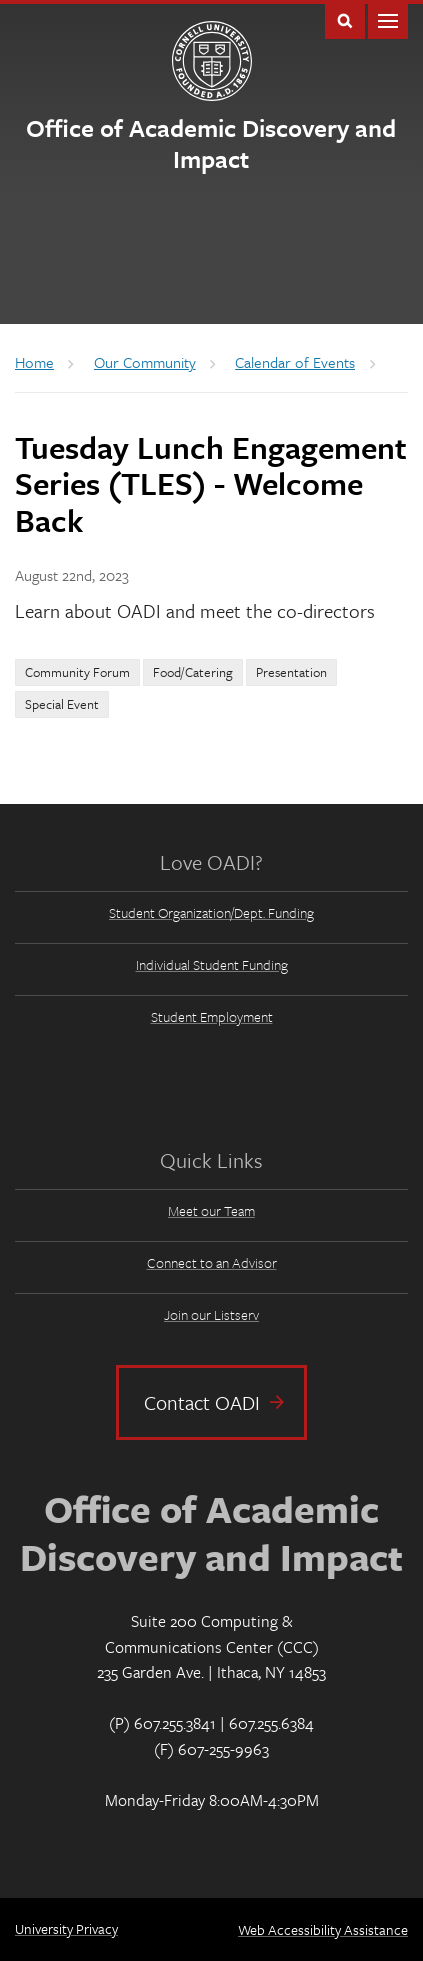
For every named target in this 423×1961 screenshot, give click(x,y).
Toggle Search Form (345, 19)
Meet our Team (211, 1210)
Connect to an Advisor (212, 1262)
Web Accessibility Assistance (323, 1929)
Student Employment (212, 1016)
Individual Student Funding (212, 964)
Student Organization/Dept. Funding (211, 912)
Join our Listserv (211, 1314)
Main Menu (388, 19)
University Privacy (66, 1928)
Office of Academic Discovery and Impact (211, 143)
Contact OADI (202, 1402)
